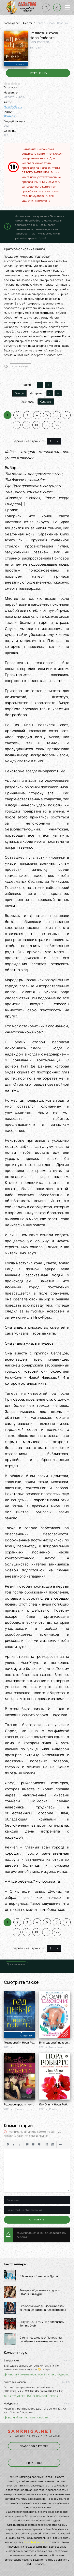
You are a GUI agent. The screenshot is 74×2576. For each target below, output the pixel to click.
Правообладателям (34, 2446)
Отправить (37, 2219)
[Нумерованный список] (53, 2144)
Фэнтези (28, 23)
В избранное (16, 1964)
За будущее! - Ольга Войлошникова (31, 2396)
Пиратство (34, 2463)
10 (36, 425)
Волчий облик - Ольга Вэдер (26, 2417)
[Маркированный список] (47, 2144)
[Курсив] (14, 2144)
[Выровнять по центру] (33, 2144)
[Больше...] (60, 2144)
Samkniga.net (12, 23)
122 (56, 425)
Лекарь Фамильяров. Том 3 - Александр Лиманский (37, 2374)
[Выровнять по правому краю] (39, 2144)
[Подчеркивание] (19, 2144)
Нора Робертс (13, 106)
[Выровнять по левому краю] (27, 2144)
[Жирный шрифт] (8, 2144)
